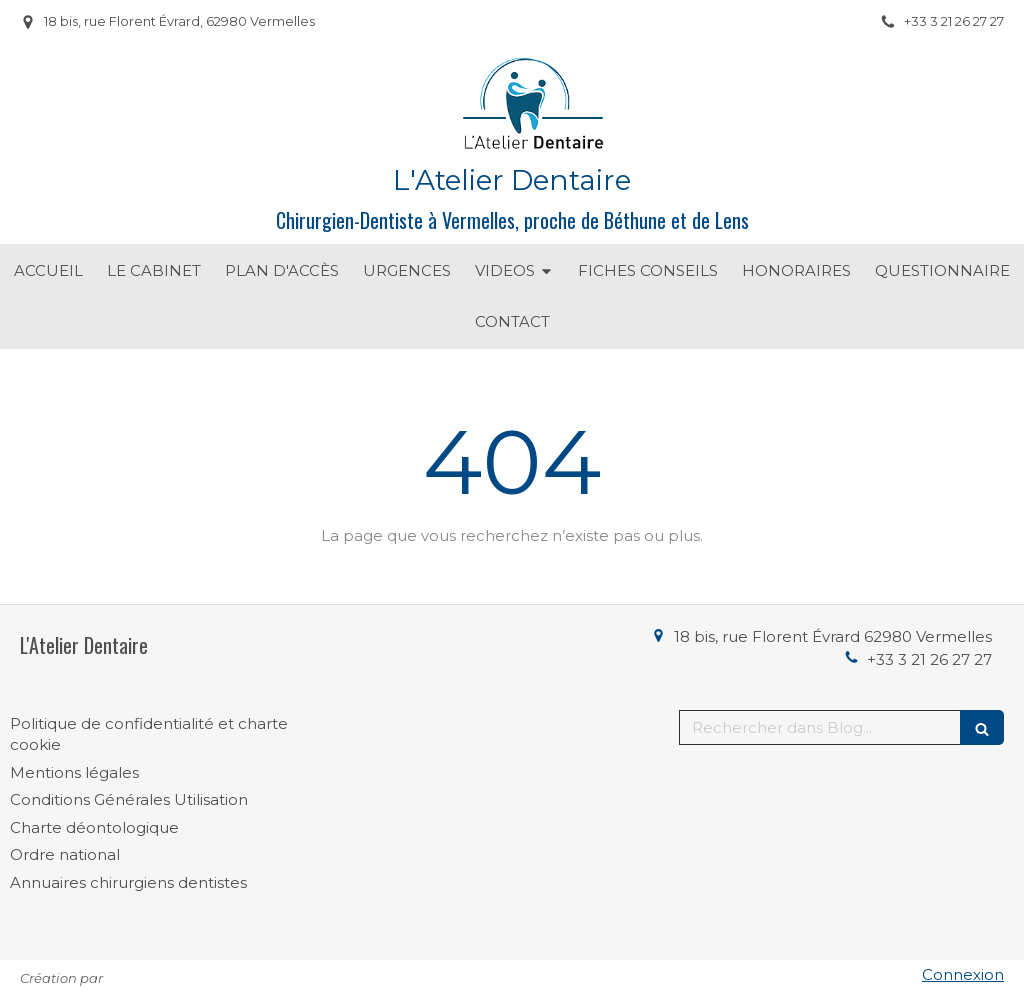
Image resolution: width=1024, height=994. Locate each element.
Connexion (963, 974)
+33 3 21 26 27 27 (929, 659)
